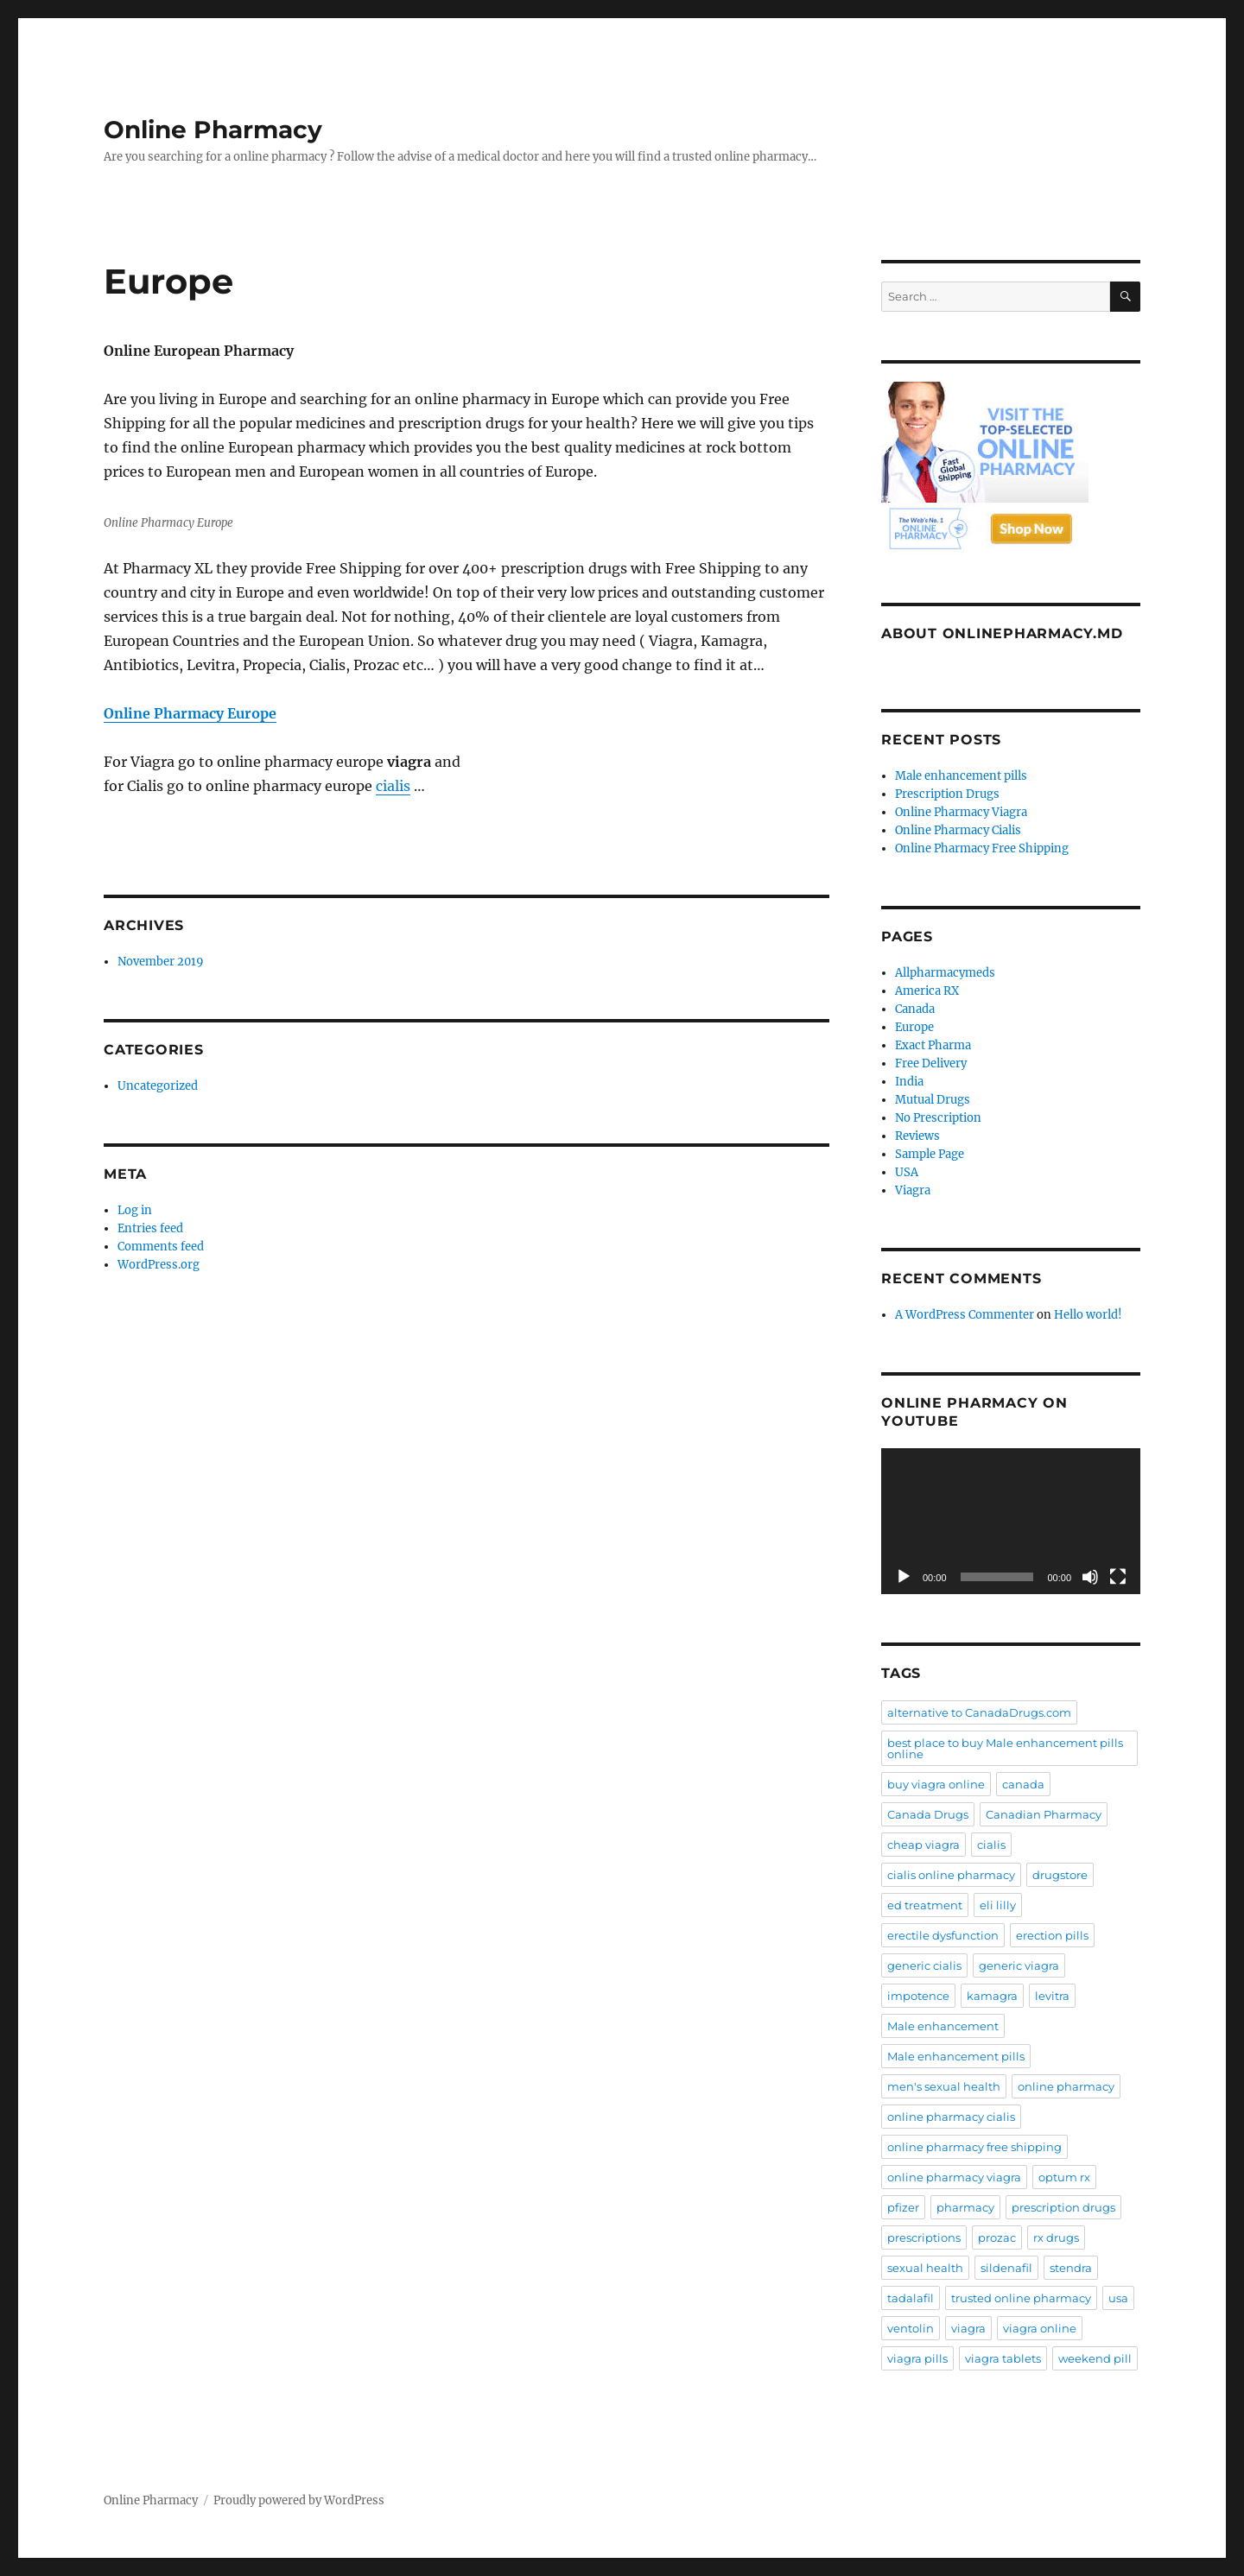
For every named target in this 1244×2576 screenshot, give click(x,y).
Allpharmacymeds (945, 972)
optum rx (1064, 2177)
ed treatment (924, 1905)
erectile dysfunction (943, 1935)
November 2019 (160, 961)
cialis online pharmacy (951, 1875)
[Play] (903, 1576)
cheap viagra (923, 1844)
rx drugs (1056, 2237)
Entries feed (150, 1228)
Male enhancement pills (961, 776)
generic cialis (924, 1965)
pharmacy (965, 2207)
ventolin (910, 2328)
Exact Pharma (933, 1045)
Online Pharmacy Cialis (958, 830)
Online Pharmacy (213, 129)
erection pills (1052, 1935)
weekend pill (1095, 2358)
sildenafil (1006, 2268)
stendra (1071, 2268)
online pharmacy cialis (951, 2116)
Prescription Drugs (947, 794)
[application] (1010, 1521)
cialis (393, 785)
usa (1118, 2298)
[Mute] (1090, 1576)
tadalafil (910, 2298)
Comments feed (160, 1246)
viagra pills (917, 2358)
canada (1023, 1784)
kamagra (992, 1996)
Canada (915, 1009)
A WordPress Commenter (964, 1314)
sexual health (925, 2268)
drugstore (1060, 1875)
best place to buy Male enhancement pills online (1005, 1748)
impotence (918, 1996)
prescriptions (924, 2237)
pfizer (903, 2207)
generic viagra (1019, 1965)
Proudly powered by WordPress (298, 2500)
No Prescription (938, 1118)
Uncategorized (157, 1086)
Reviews (917, 1136)
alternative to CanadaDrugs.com (979, 1712)
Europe (914, 1027)
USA (906, 1172)
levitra (1052, 1996)
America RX (927, 991)
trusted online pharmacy (1021, 2298)
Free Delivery (931, 1063)
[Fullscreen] (1118, 1576)
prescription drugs (1063, 2207)
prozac (997, 2237)
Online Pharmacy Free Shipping (982, 848)
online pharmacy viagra (954, 2177)
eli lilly (998, 1905)
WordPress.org (158, 1264)
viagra (968, 2328)
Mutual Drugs (932, 1099)
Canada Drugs (927, 1814)
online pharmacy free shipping (974, 2147)
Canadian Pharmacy (1043, 1814)
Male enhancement (943, 2026)
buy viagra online (936, 1784)
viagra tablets (1003, 2358)
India (909, 1081)
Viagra (912, 1190)
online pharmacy (1066, 2086)
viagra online (1039, 2328)
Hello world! (1088, 1314)
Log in (134, 1210)
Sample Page (929, 1154)
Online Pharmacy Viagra (961, 812)
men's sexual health (943, 2086)
